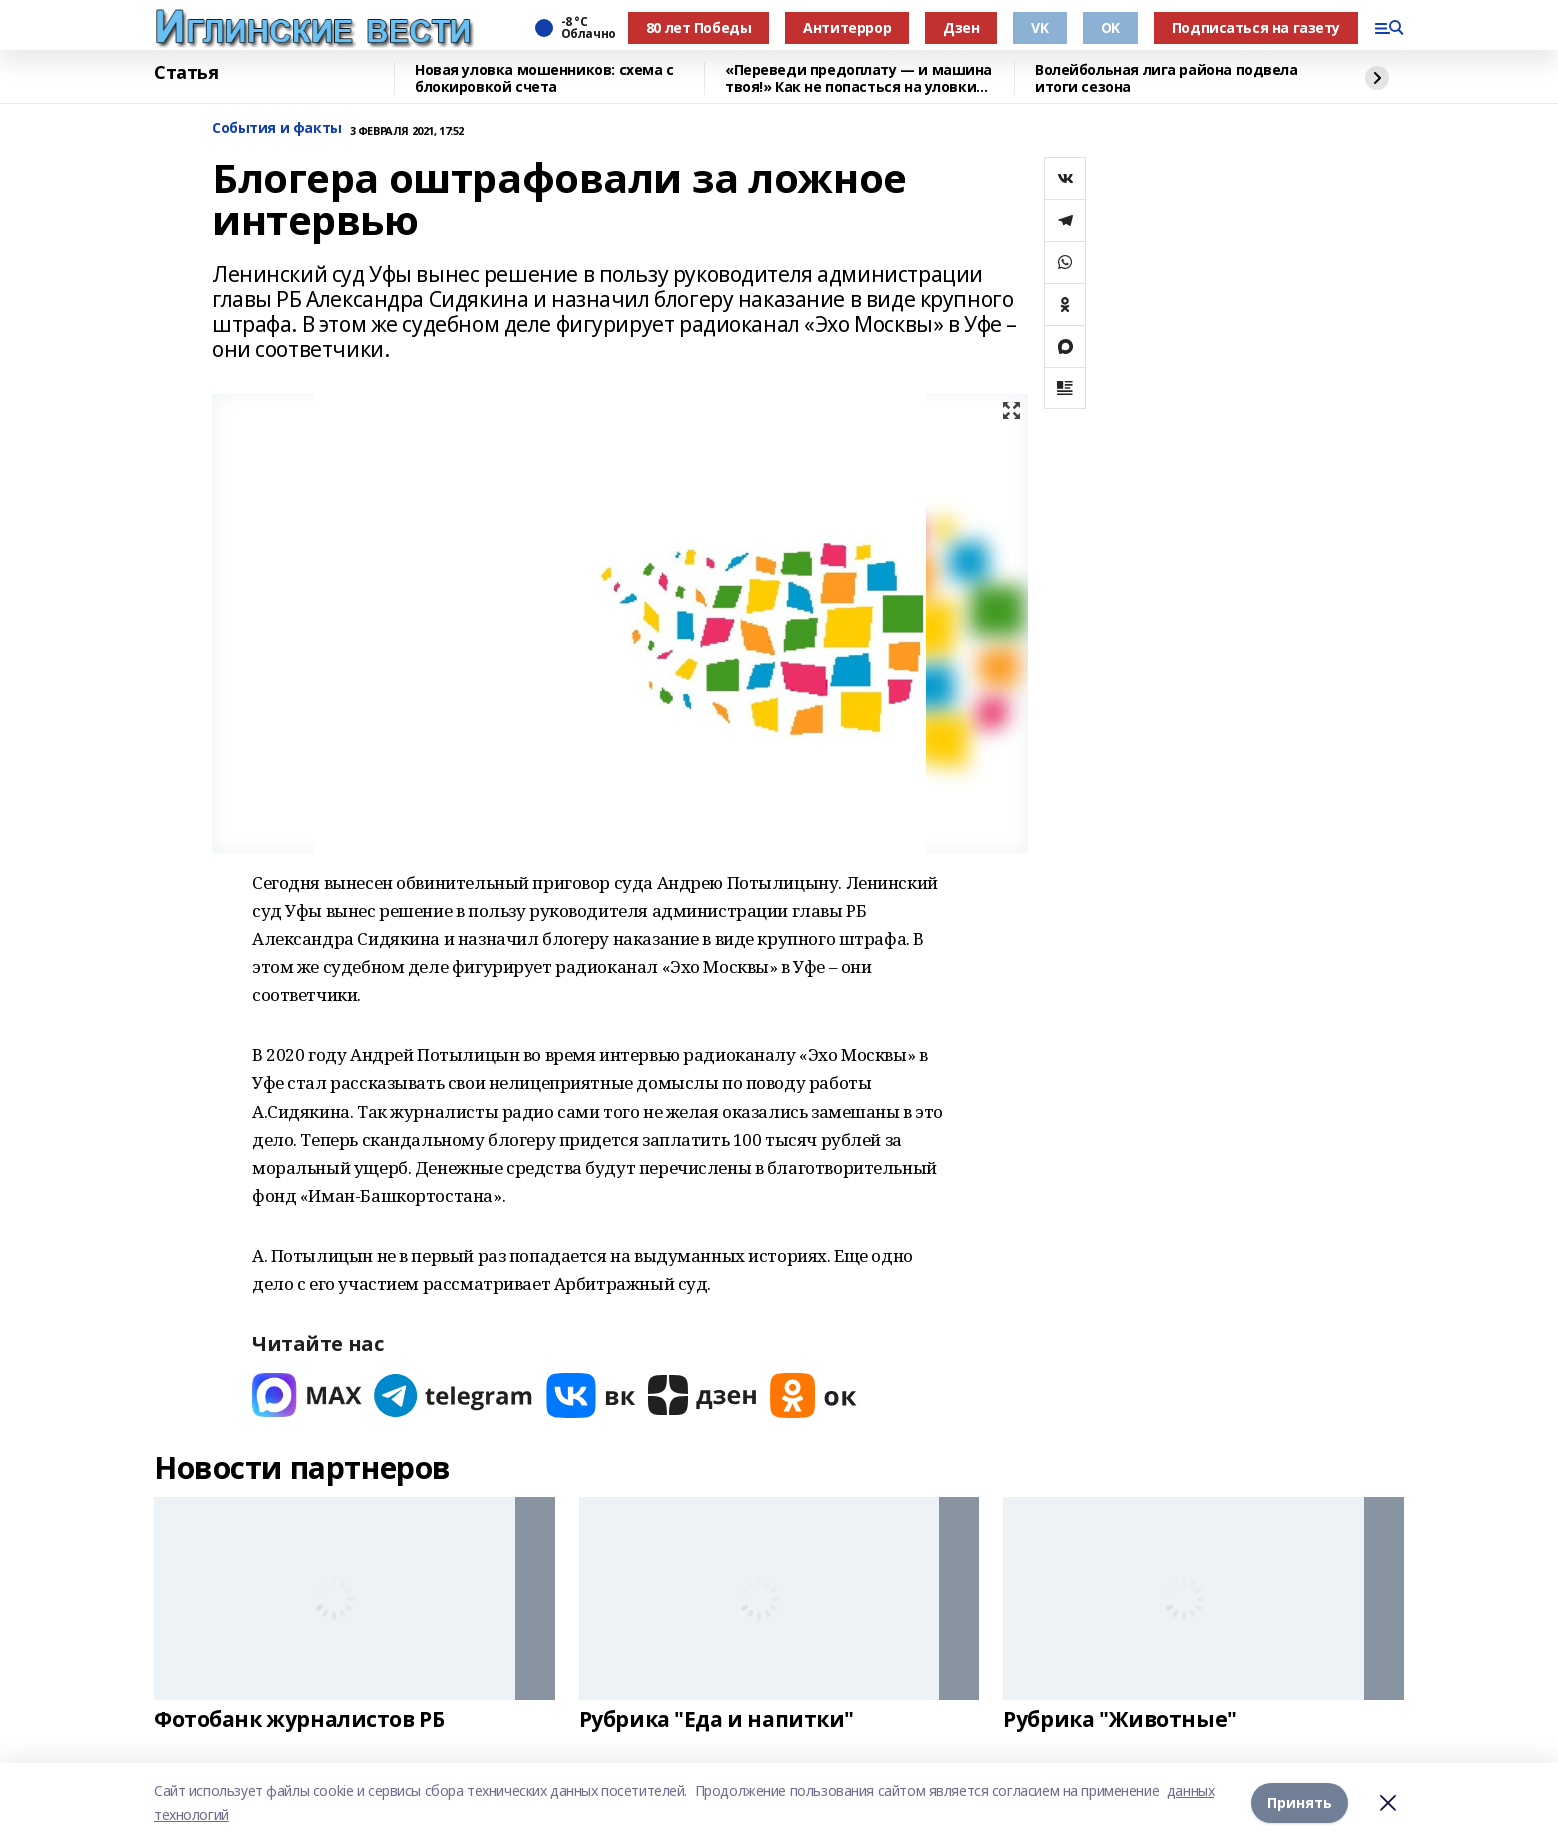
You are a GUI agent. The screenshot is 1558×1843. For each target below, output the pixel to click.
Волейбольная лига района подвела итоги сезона (1166, 78)
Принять (1299, 1802)
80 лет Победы (699, 27)
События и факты (277, 128)
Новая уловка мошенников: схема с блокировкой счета (544, 78)
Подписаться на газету (1256, 27)
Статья (186, 73)
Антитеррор (847, 27)
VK (1039, 27)
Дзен (961, 27)
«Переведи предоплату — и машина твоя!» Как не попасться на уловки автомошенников (858, 78)
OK (1110, 27)
